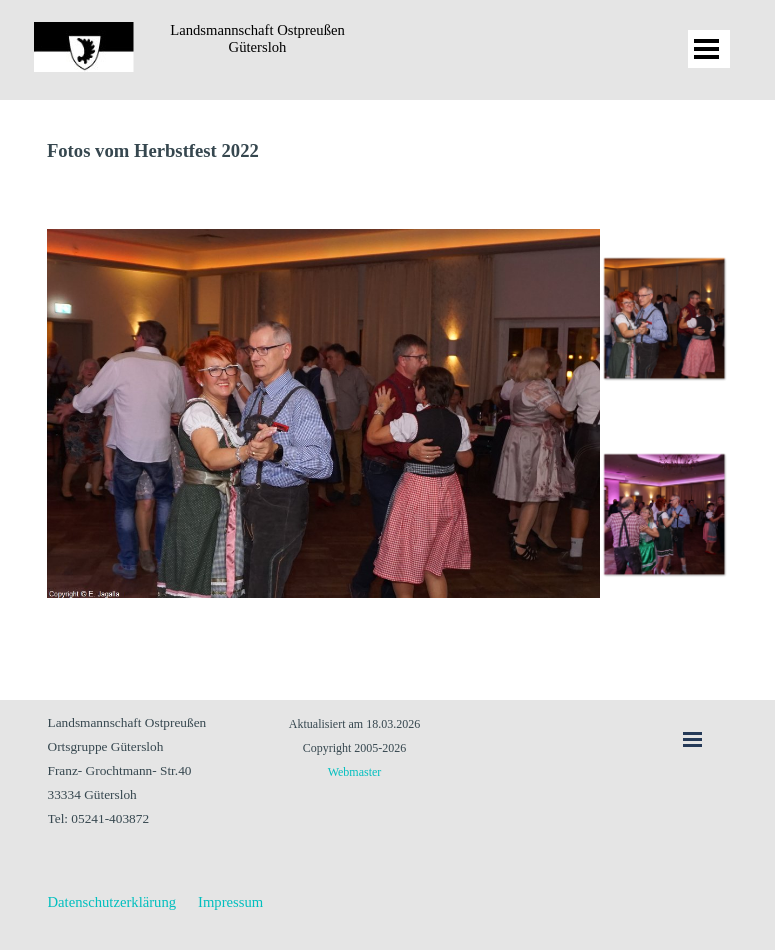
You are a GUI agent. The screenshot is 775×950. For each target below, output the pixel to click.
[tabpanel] (387, 151)
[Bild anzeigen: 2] (664, 514)
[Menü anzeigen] (707, 49)
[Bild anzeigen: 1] (664, 318)
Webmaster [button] (355, 772)
